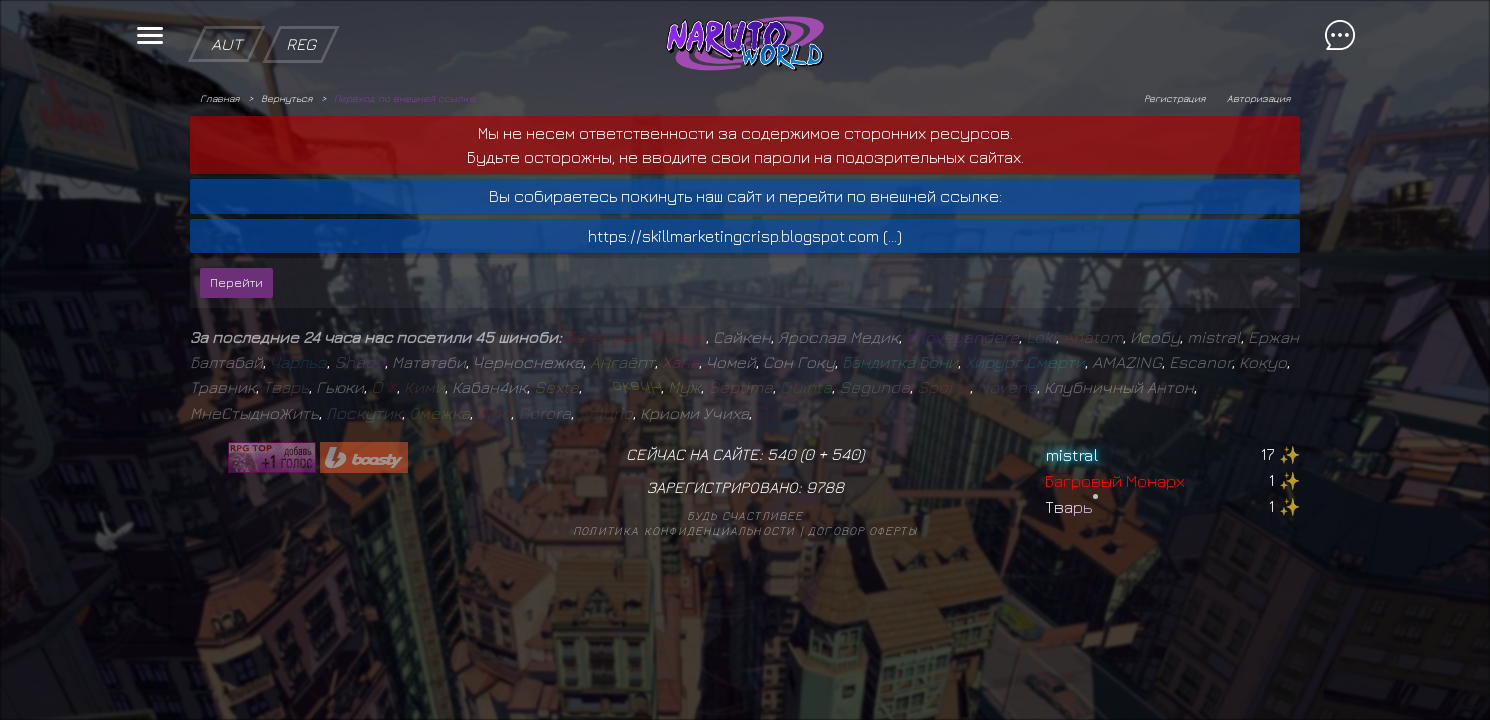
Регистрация (1174, 98)
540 (845, 454)
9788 (825, 487)
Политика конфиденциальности (684, 530)
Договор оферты (862, 530)
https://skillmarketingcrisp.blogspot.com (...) (745, 236)
